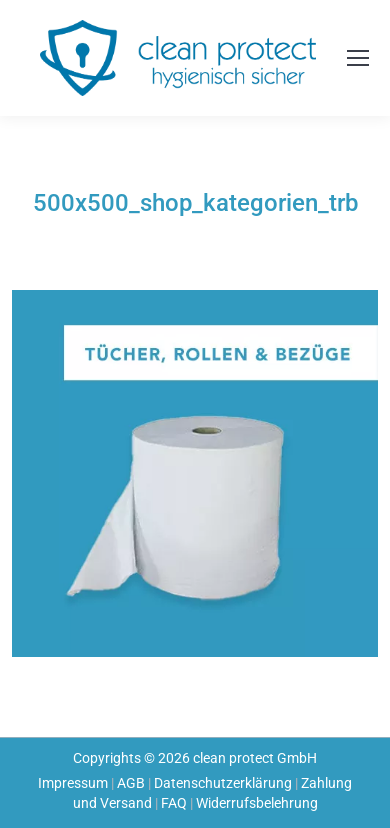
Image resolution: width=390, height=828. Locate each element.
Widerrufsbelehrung (257, 803)
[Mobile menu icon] (358, 58)
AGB (131, 783)
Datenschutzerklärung (223, 783)
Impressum (73, 783)
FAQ (174, 803)
